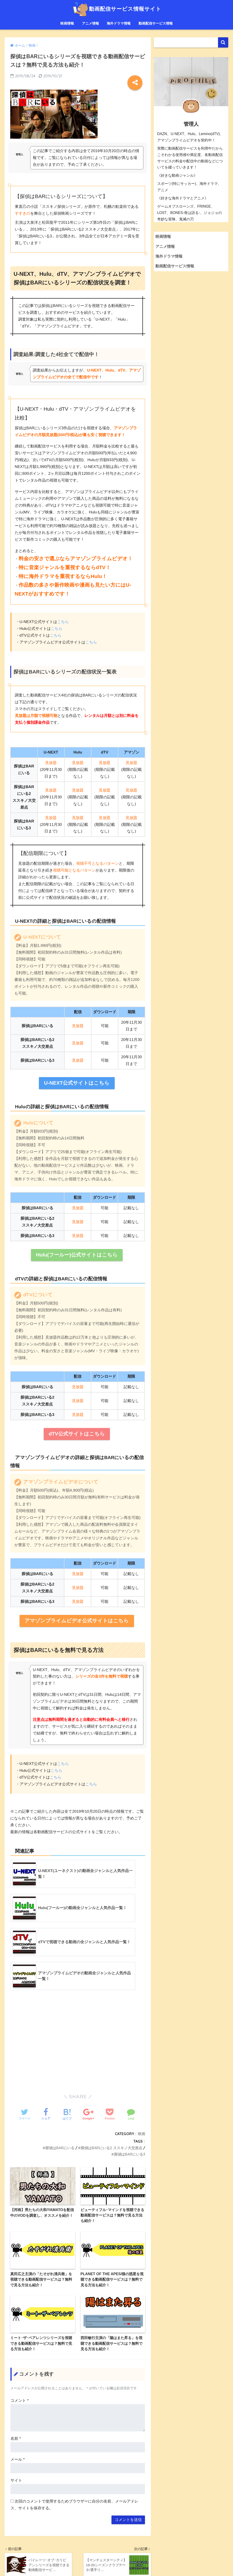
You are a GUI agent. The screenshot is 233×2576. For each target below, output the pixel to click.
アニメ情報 (90, 23)
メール (17, 2459)
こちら (63, 622)
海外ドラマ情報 (119, 23)
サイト (16, 2480)
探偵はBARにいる (59, 2148)
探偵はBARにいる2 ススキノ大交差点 (111, 2148)
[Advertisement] (77, 2041)
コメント (19, 2400)
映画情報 (67, 23)
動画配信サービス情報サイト (116, 8)
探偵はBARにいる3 (129, 2154)
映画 (141, 2133)
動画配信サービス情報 (156, 23)
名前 (15, 2438)
